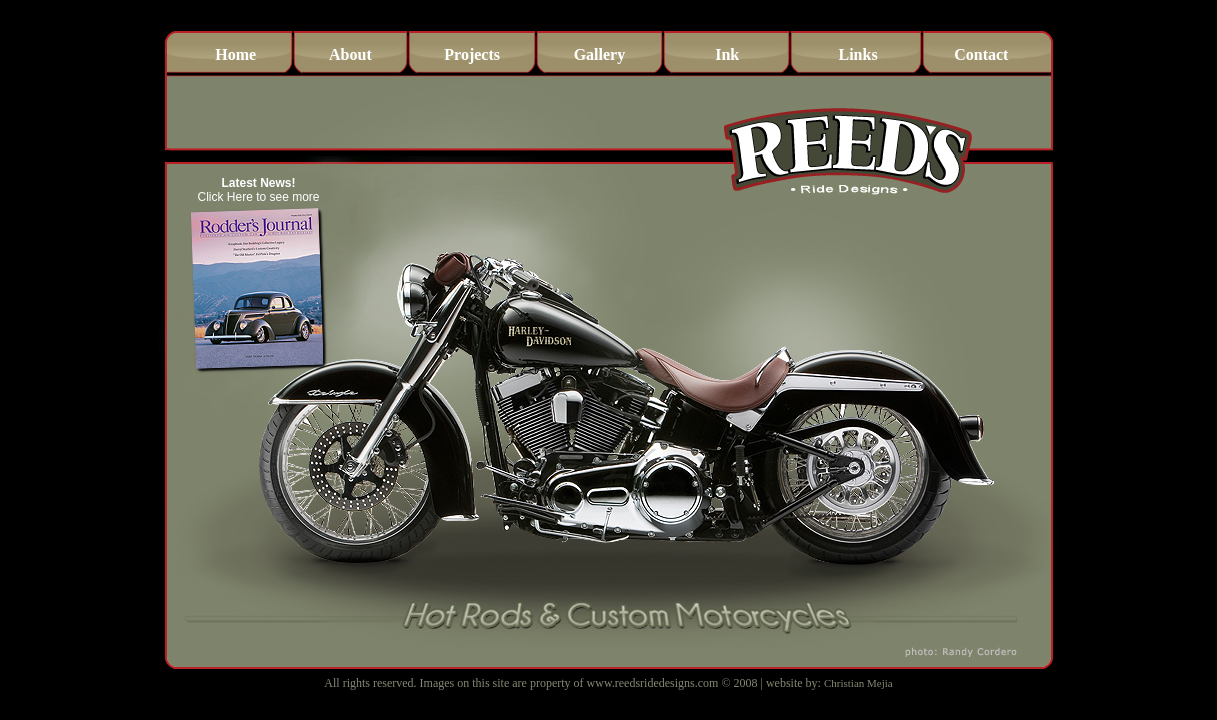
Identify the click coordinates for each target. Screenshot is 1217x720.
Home (235, 54)
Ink (727, 54)
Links (857, 54)
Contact (981, 54)
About (350, 54)
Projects (472, 54)
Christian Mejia (858, 683)
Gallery (600, 54)
